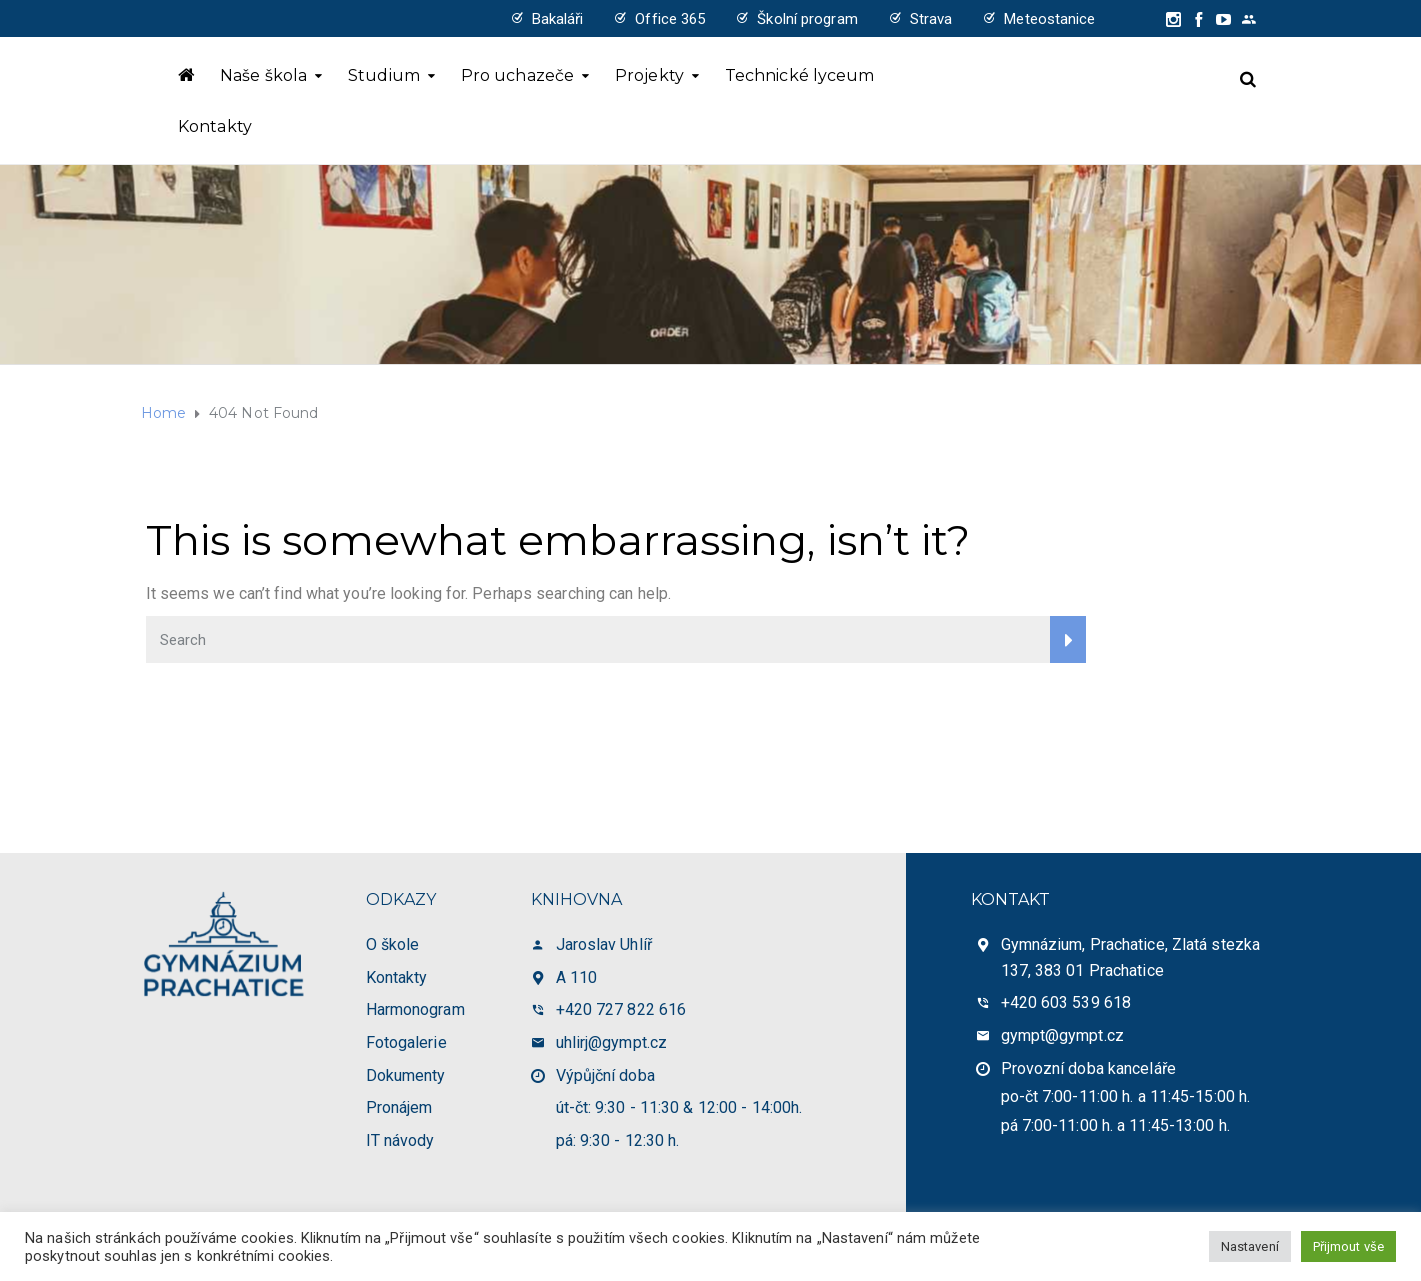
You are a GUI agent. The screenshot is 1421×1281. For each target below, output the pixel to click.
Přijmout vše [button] (1348, 1246)
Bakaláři (558, 19)
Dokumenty (406, 1075)
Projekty (649, 75)
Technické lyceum (800, 75)
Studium (384, 75)
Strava (931, 19)
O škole (393, 944)
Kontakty (215, 126)
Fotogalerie (406, 1042)
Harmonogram (415, 1009)
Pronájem (399, 1107)
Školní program (807, 19)
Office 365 (670, 19)
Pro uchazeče (517, 75)
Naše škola (263, 75)
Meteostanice (1049, 19)
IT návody (400, 1140)
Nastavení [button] (1250, 1246)
